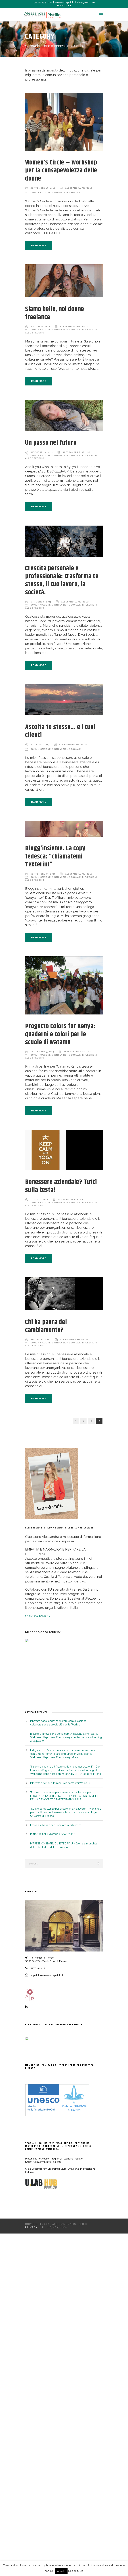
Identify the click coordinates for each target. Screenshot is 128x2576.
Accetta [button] (61, 2571)
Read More (38, 245)
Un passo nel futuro (51, 443)
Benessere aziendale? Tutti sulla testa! (61, 1186)
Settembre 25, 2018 (42, 188)
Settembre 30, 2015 (42, 874)
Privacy (31, 2227)
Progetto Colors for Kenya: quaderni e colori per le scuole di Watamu (60, 1034)
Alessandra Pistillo (79, 188)
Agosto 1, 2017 (39, 744)
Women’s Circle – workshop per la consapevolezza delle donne (61, 170)
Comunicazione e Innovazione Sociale (55, 192)
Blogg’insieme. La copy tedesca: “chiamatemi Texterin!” (55, 856)
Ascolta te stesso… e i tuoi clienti (60, 731)
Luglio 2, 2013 (39, 1199)
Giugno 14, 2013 (40, 1339)
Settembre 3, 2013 (42, 1052)
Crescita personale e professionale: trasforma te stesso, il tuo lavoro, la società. (61, 580)
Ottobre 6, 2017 (40, 602)
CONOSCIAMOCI (38, 1616)
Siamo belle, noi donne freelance (54, 313)
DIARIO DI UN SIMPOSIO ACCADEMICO (52, 1834)
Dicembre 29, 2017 (41, 452)
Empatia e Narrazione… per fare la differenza (55, 1825)
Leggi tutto (75, 2571)
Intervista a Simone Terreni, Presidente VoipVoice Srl (60, 1783)
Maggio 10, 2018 (40, 327)
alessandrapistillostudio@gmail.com (75, 2)
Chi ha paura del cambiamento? (46, 1326)
